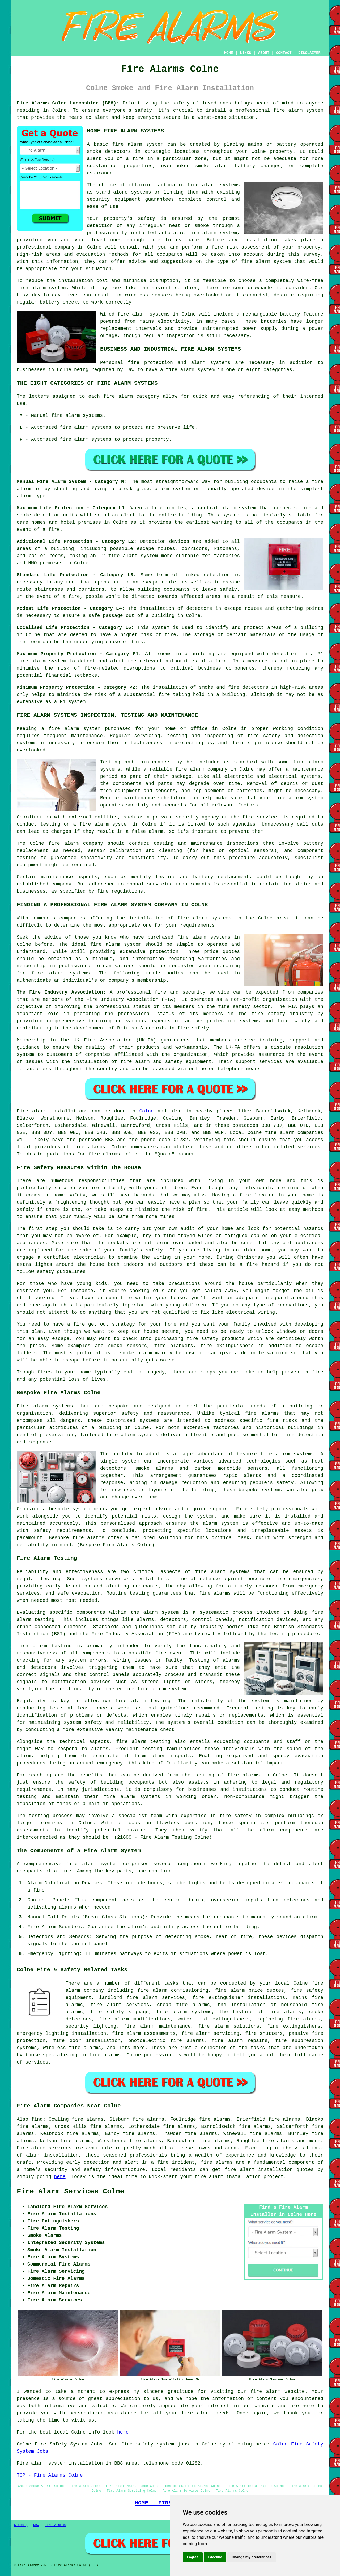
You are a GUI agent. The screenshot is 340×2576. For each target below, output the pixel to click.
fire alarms (89, 1147)
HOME (228, 53)
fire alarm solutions (228, 2026)
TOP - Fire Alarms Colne (50, 2475)
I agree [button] (192, 2557)
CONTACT (284, 53)
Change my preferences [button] (251, 2557)
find (37, 2119)
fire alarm (127, 144)
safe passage (105, 615)
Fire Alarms (55, 2525)
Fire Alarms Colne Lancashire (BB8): (68, 103)
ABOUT (263, 53)
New (36, 2525)
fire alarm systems (132, 1796)
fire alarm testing (44, 1646)
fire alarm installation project (239, 2176)
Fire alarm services (44, 2148)
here (59, 2176)
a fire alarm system (70, 728)
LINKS (245, 53)
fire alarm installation (259, 2169)
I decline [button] (215, 2557)
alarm (310, 1917)
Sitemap (20, 2525)
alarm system (140, 555)
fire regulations (120, 891)
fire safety (235, 1815)
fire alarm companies (294, 1132)
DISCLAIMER (309, 53)
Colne (146, 1111)
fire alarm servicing (210, 2033)
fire (39, 1890)
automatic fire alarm (187, 233)
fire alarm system (298, 110)
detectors (255, 687)
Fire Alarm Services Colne (70, 2192)
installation (75, 280)
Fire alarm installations (52, 1111)
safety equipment (188, 1061)
